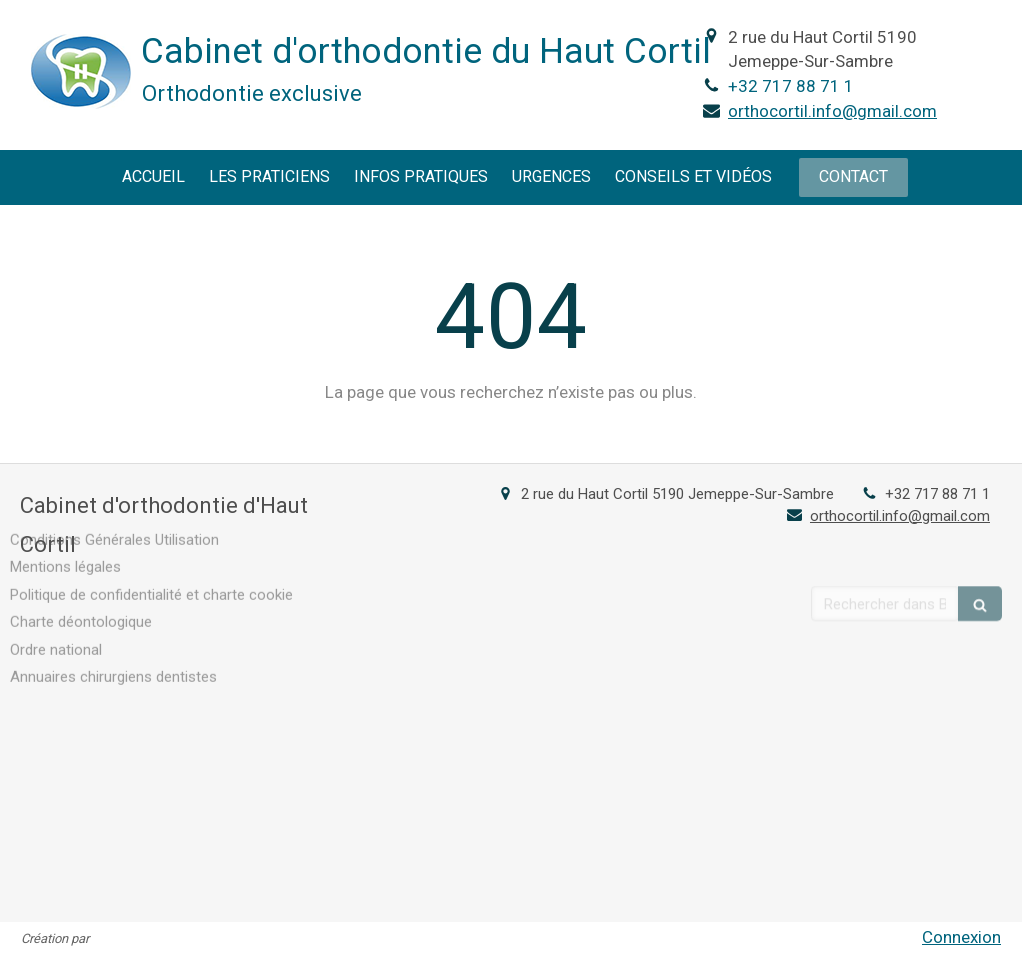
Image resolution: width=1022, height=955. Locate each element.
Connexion (961, 937)
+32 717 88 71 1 (791, 86)
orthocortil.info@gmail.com (832, 111)
